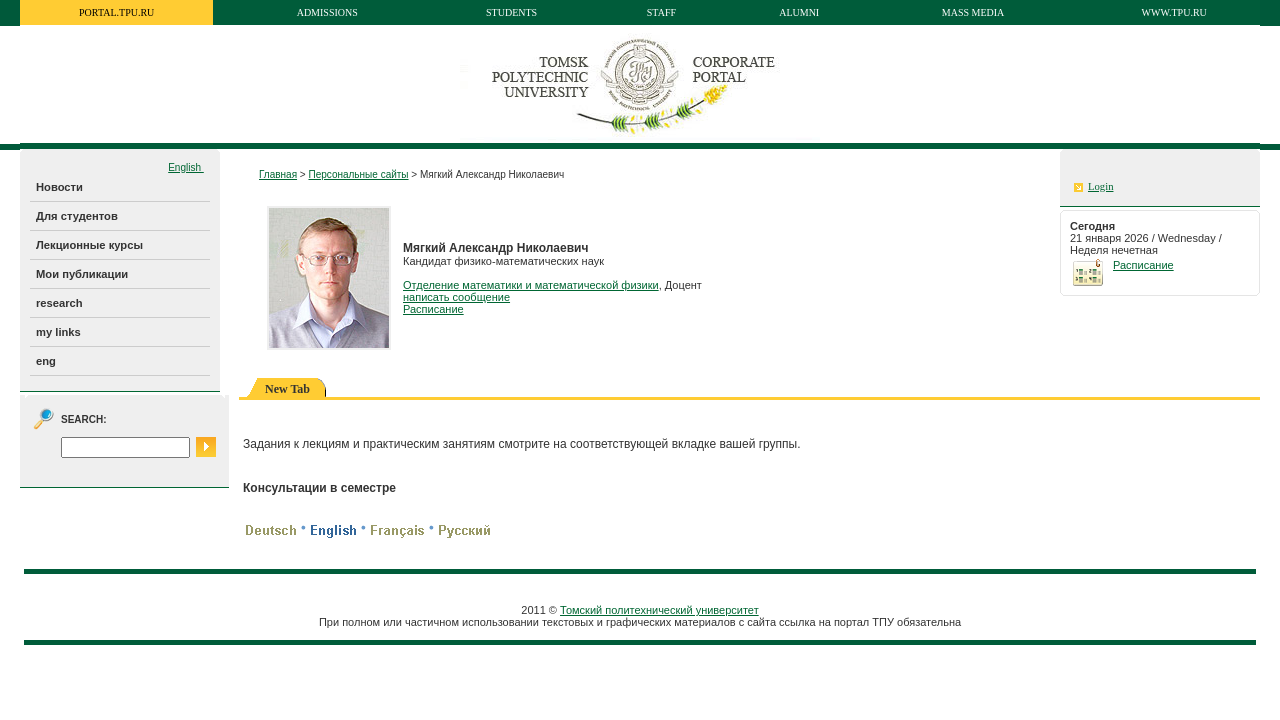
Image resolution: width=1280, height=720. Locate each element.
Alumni (799, 12)
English (186, 167)
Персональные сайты (358, 174)
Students (511, 12)
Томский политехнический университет (659, 610)
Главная (278, 174)
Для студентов (77, 216)
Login (1100, 186)
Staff (661, 12)
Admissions (327, 12)
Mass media (973, 12)
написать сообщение (456, 297)
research (59, 303)
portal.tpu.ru (116, 12)
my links (58, 332)
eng (46, 361)
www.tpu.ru (1174, 12)
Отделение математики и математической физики (531, 285)
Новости (59, 187)
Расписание (433, 309)
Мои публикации (82, 274)
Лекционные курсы (89, 245)
